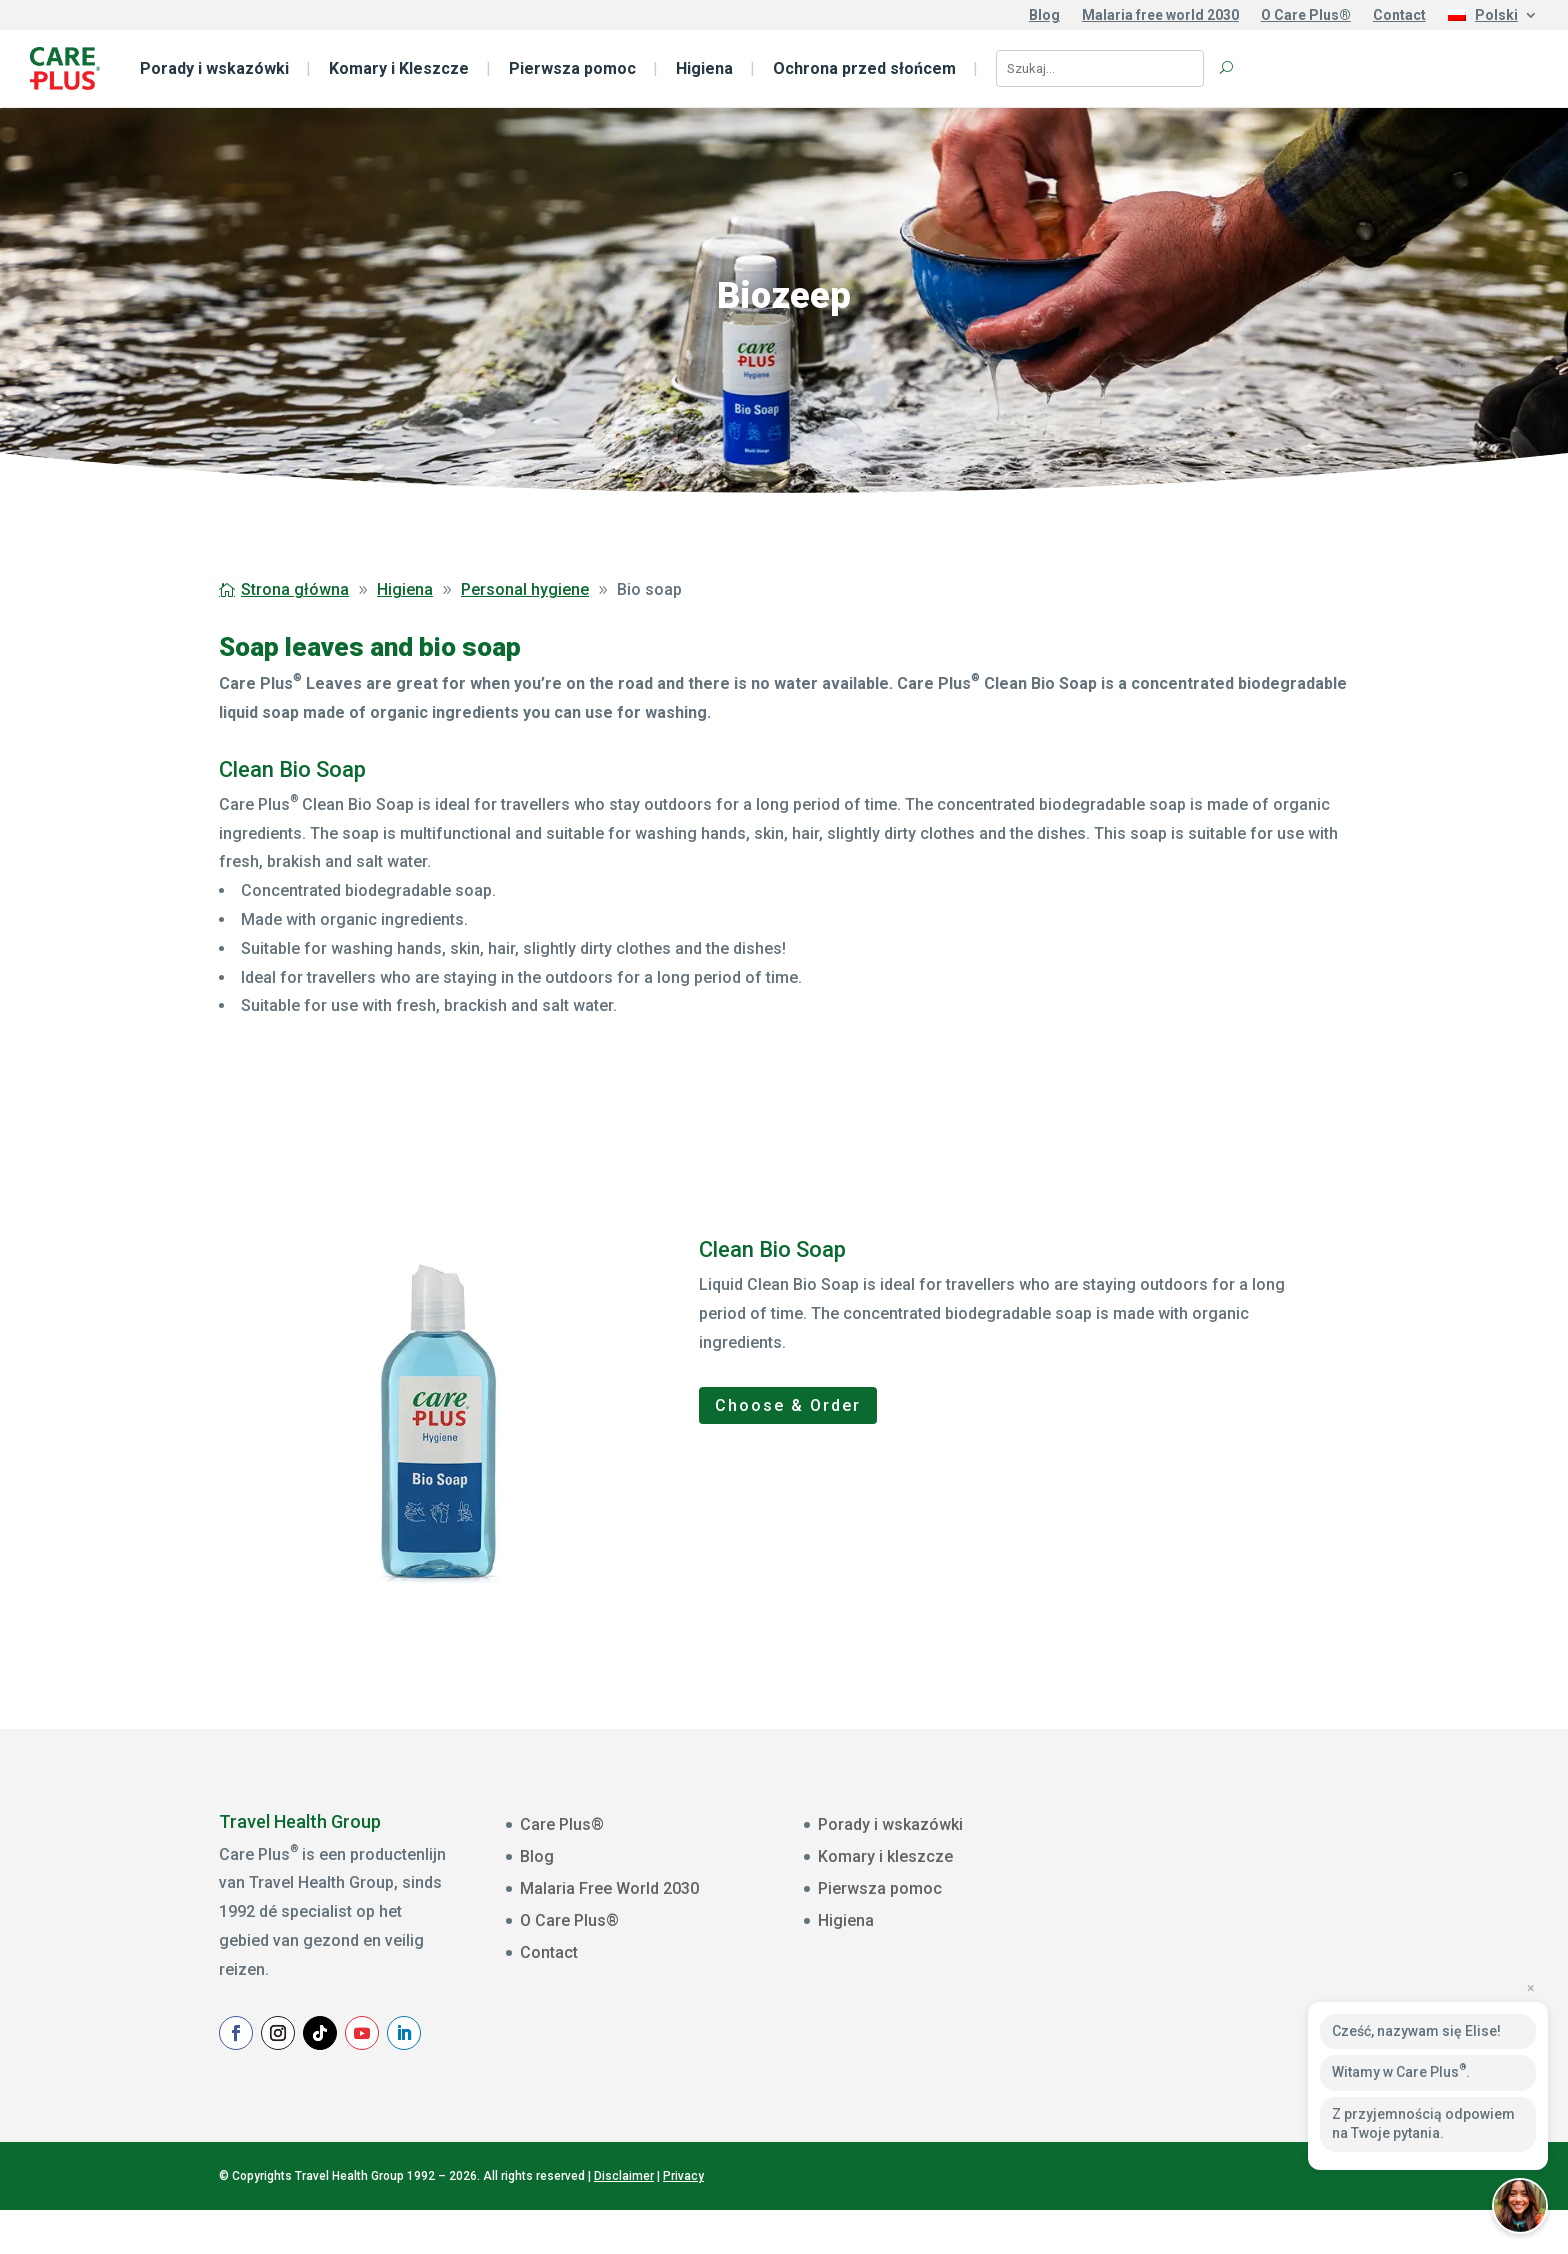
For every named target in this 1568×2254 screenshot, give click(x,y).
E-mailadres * (1181, 1847)
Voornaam (1171, 1909)
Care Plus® (562, 1824)
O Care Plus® (1306, 15)
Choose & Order (788, 1405)
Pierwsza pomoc (572, 68)
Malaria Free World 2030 (609, 1888)
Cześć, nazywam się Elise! (1416, 2031)
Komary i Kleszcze (399, 68)
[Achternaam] (1263, 2000)
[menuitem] (1493, 19)
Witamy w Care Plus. (1401, 2071)
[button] (1520, 2206)
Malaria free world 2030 (1160, 15)
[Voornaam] (1263, 1938)
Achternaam (1176, 1971)
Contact (1399, 15)
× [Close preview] (1530, 1988)
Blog (1044, 15)
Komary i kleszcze (885, 1856)
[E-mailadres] (1263, 1876)
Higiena (704, 68)
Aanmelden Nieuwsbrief (1263, 2049)
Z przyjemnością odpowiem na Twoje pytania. (1423, 2124)
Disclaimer (624, 2219)
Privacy (683, 2219)
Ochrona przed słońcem (864, 68)
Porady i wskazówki (214, 68)
